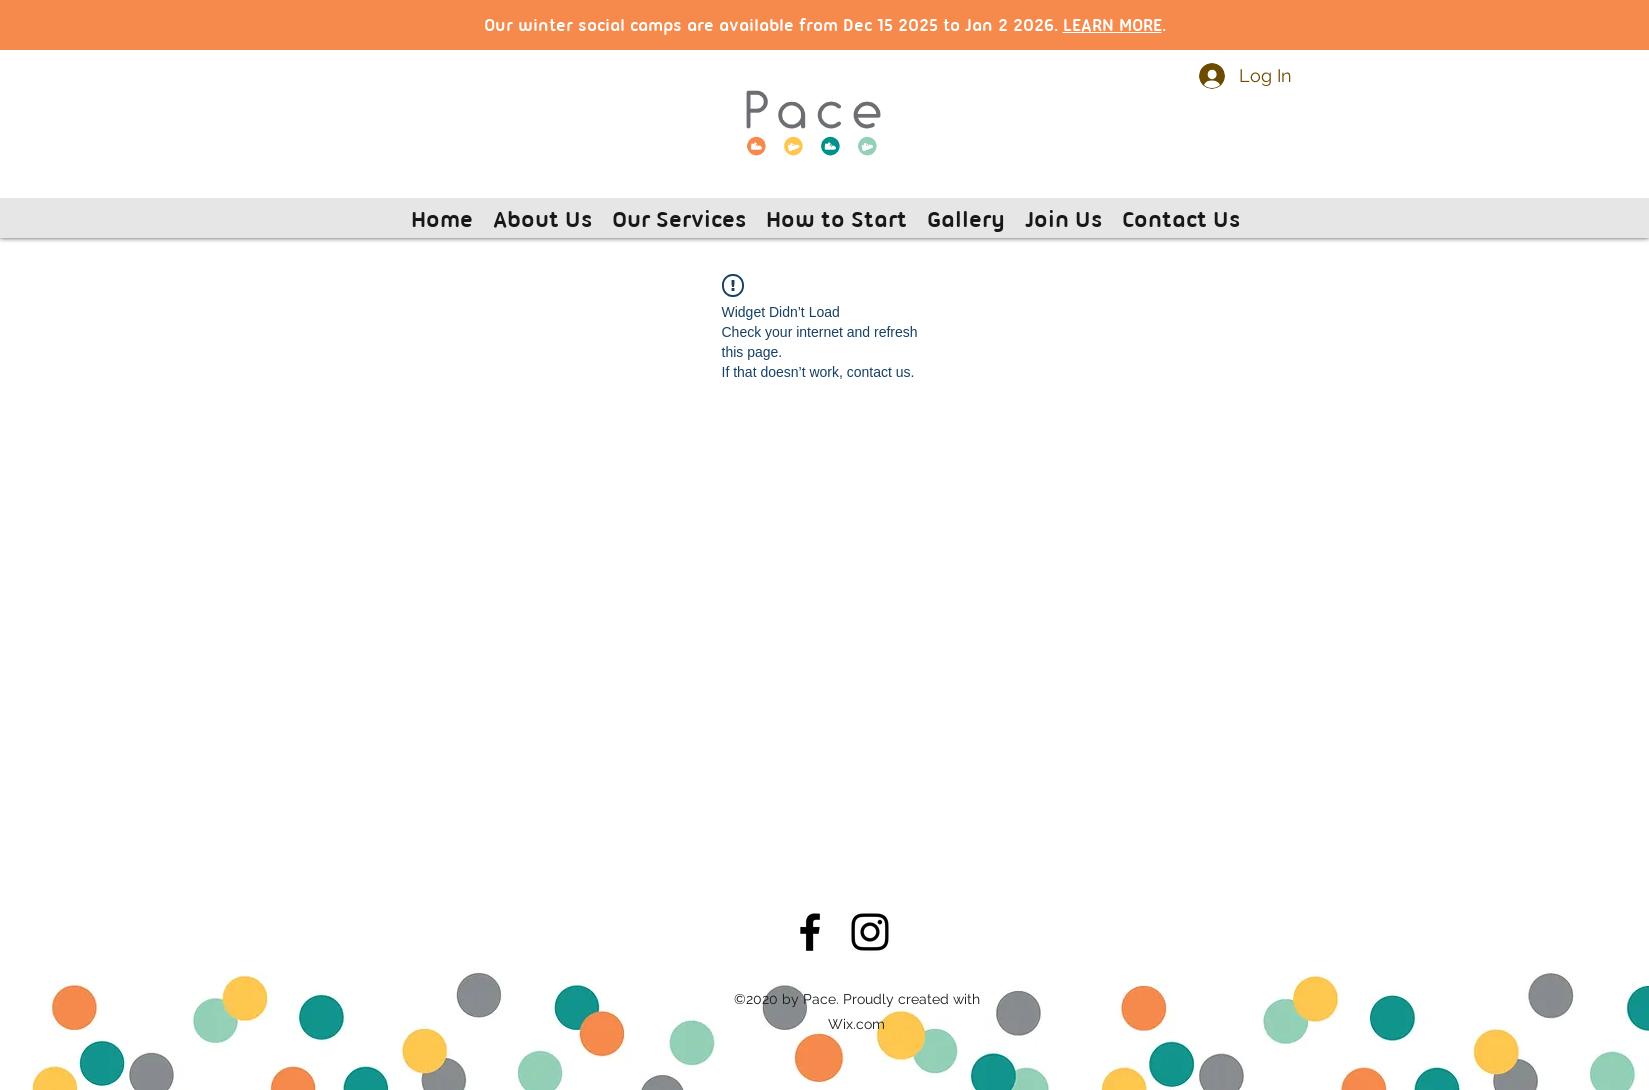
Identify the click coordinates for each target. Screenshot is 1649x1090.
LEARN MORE (1112, 24)
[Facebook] (810, 932)
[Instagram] (870, 932)
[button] (542, 218)
